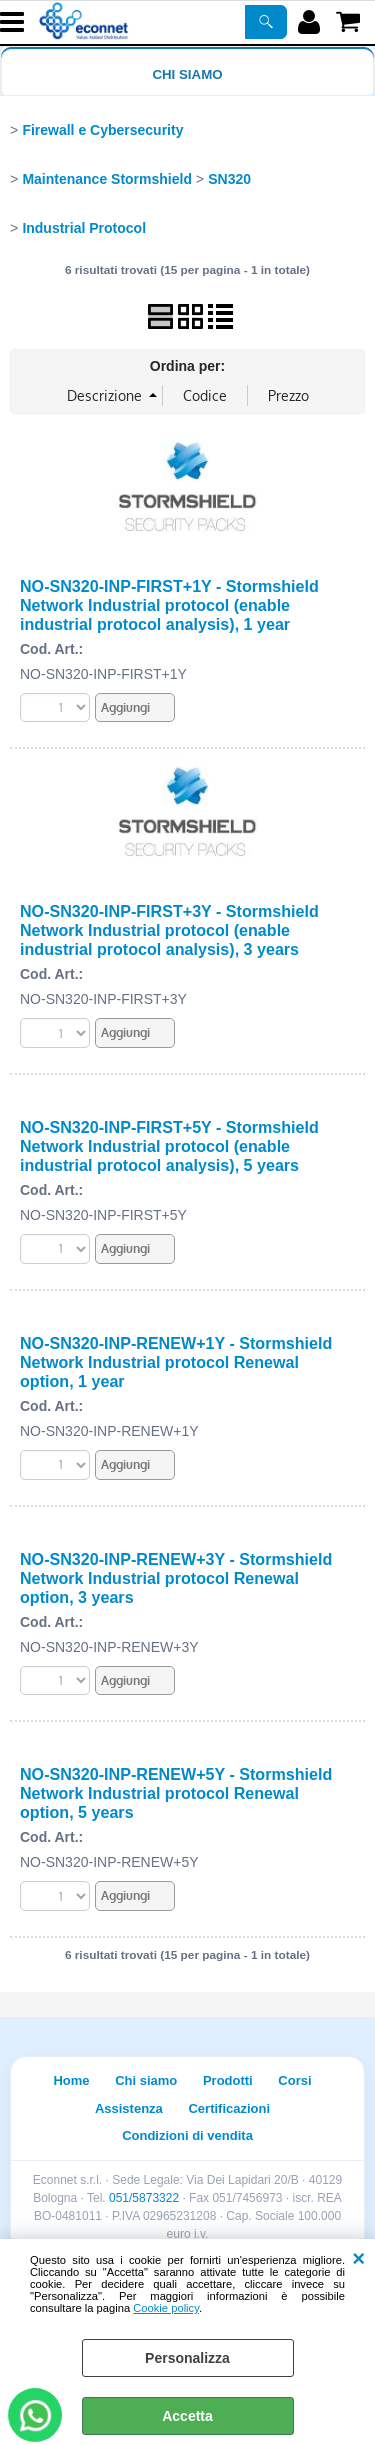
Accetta (187, 2416)
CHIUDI (358, 2259)
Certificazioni (229, 2108)
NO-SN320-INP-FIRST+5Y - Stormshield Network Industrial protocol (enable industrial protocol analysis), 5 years (169, 1146)
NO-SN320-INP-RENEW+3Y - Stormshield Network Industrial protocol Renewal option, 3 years (176, 1578)
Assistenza (129, 2108)
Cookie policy (166, 2308)
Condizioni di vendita (187, 2135)
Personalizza (187, 2358)
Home (71, 2080)
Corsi (294, 2080)
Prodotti (228, 2080)
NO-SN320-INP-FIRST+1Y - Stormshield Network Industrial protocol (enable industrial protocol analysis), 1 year (169, 605)
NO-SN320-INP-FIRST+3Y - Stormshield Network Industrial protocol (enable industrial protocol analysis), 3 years (169, 930)
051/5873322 (144, 2198)
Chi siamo (187, 74)
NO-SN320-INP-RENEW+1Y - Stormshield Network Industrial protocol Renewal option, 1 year (176, 1362)
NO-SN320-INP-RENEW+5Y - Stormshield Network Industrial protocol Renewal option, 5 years (176, 1793)
